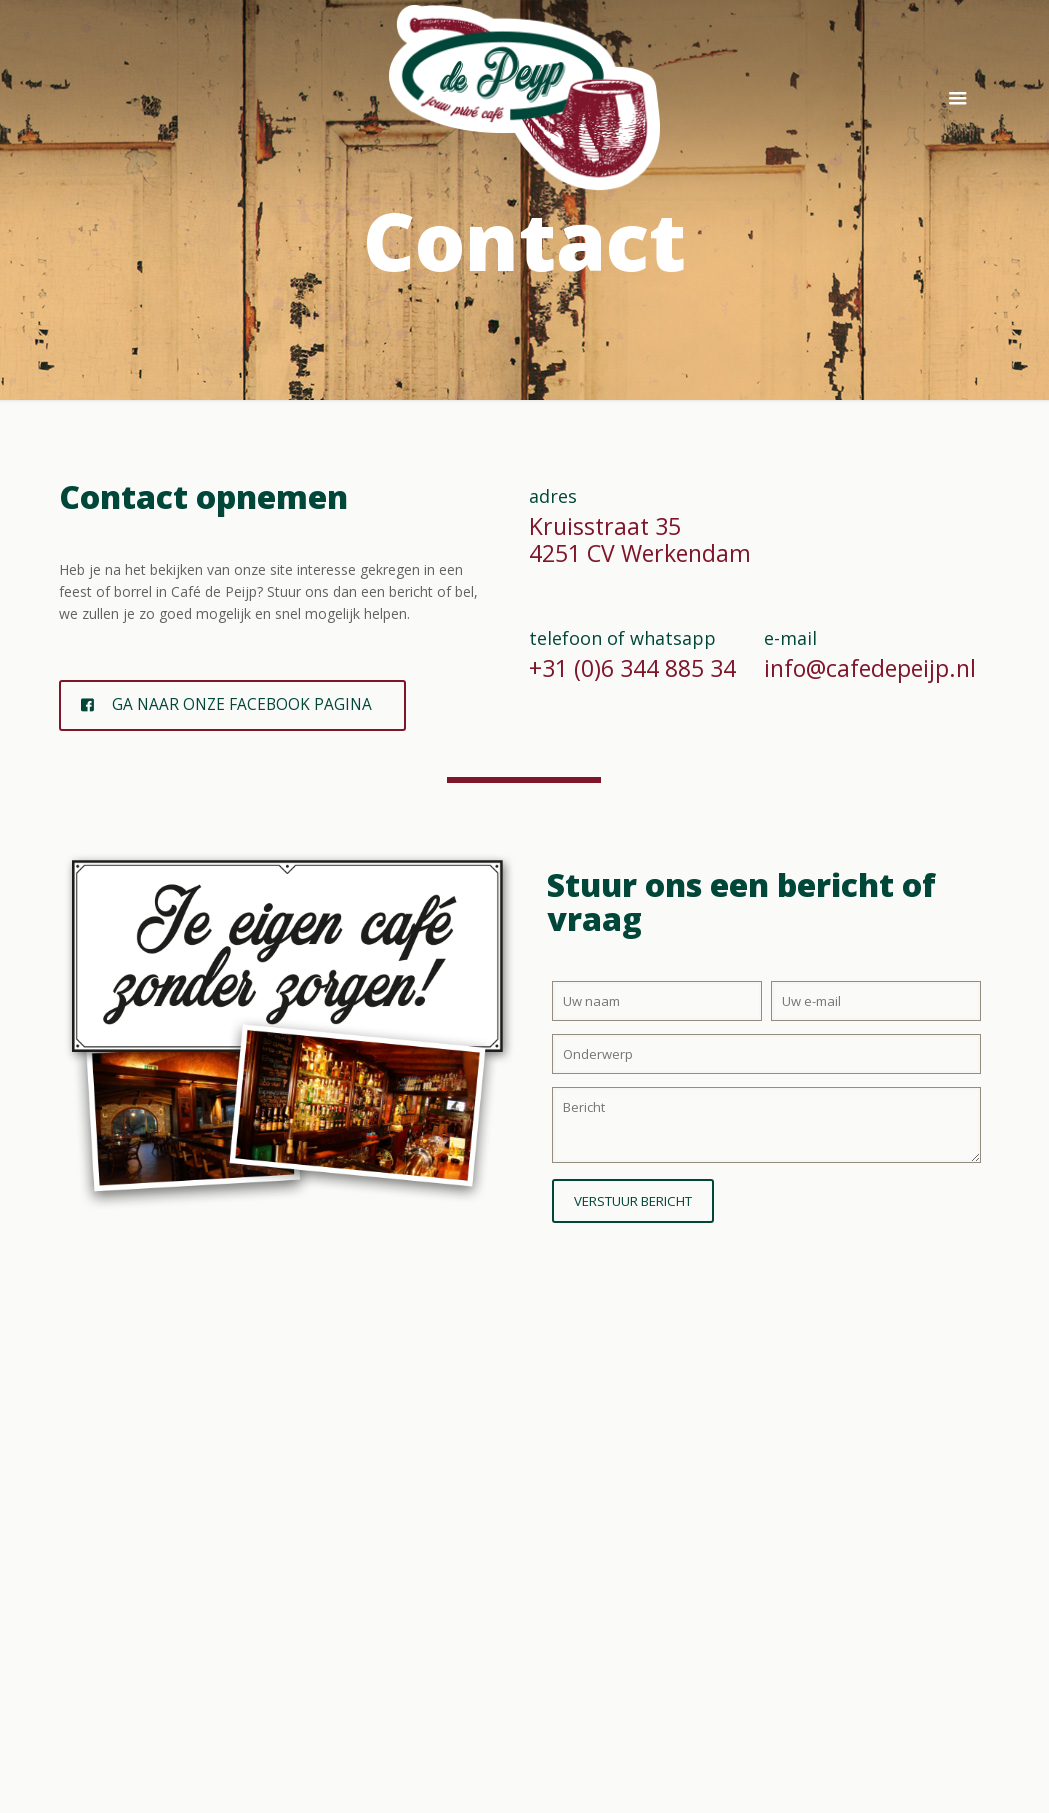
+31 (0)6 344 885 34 (632, 668)
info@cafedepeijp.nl (870, 668)
